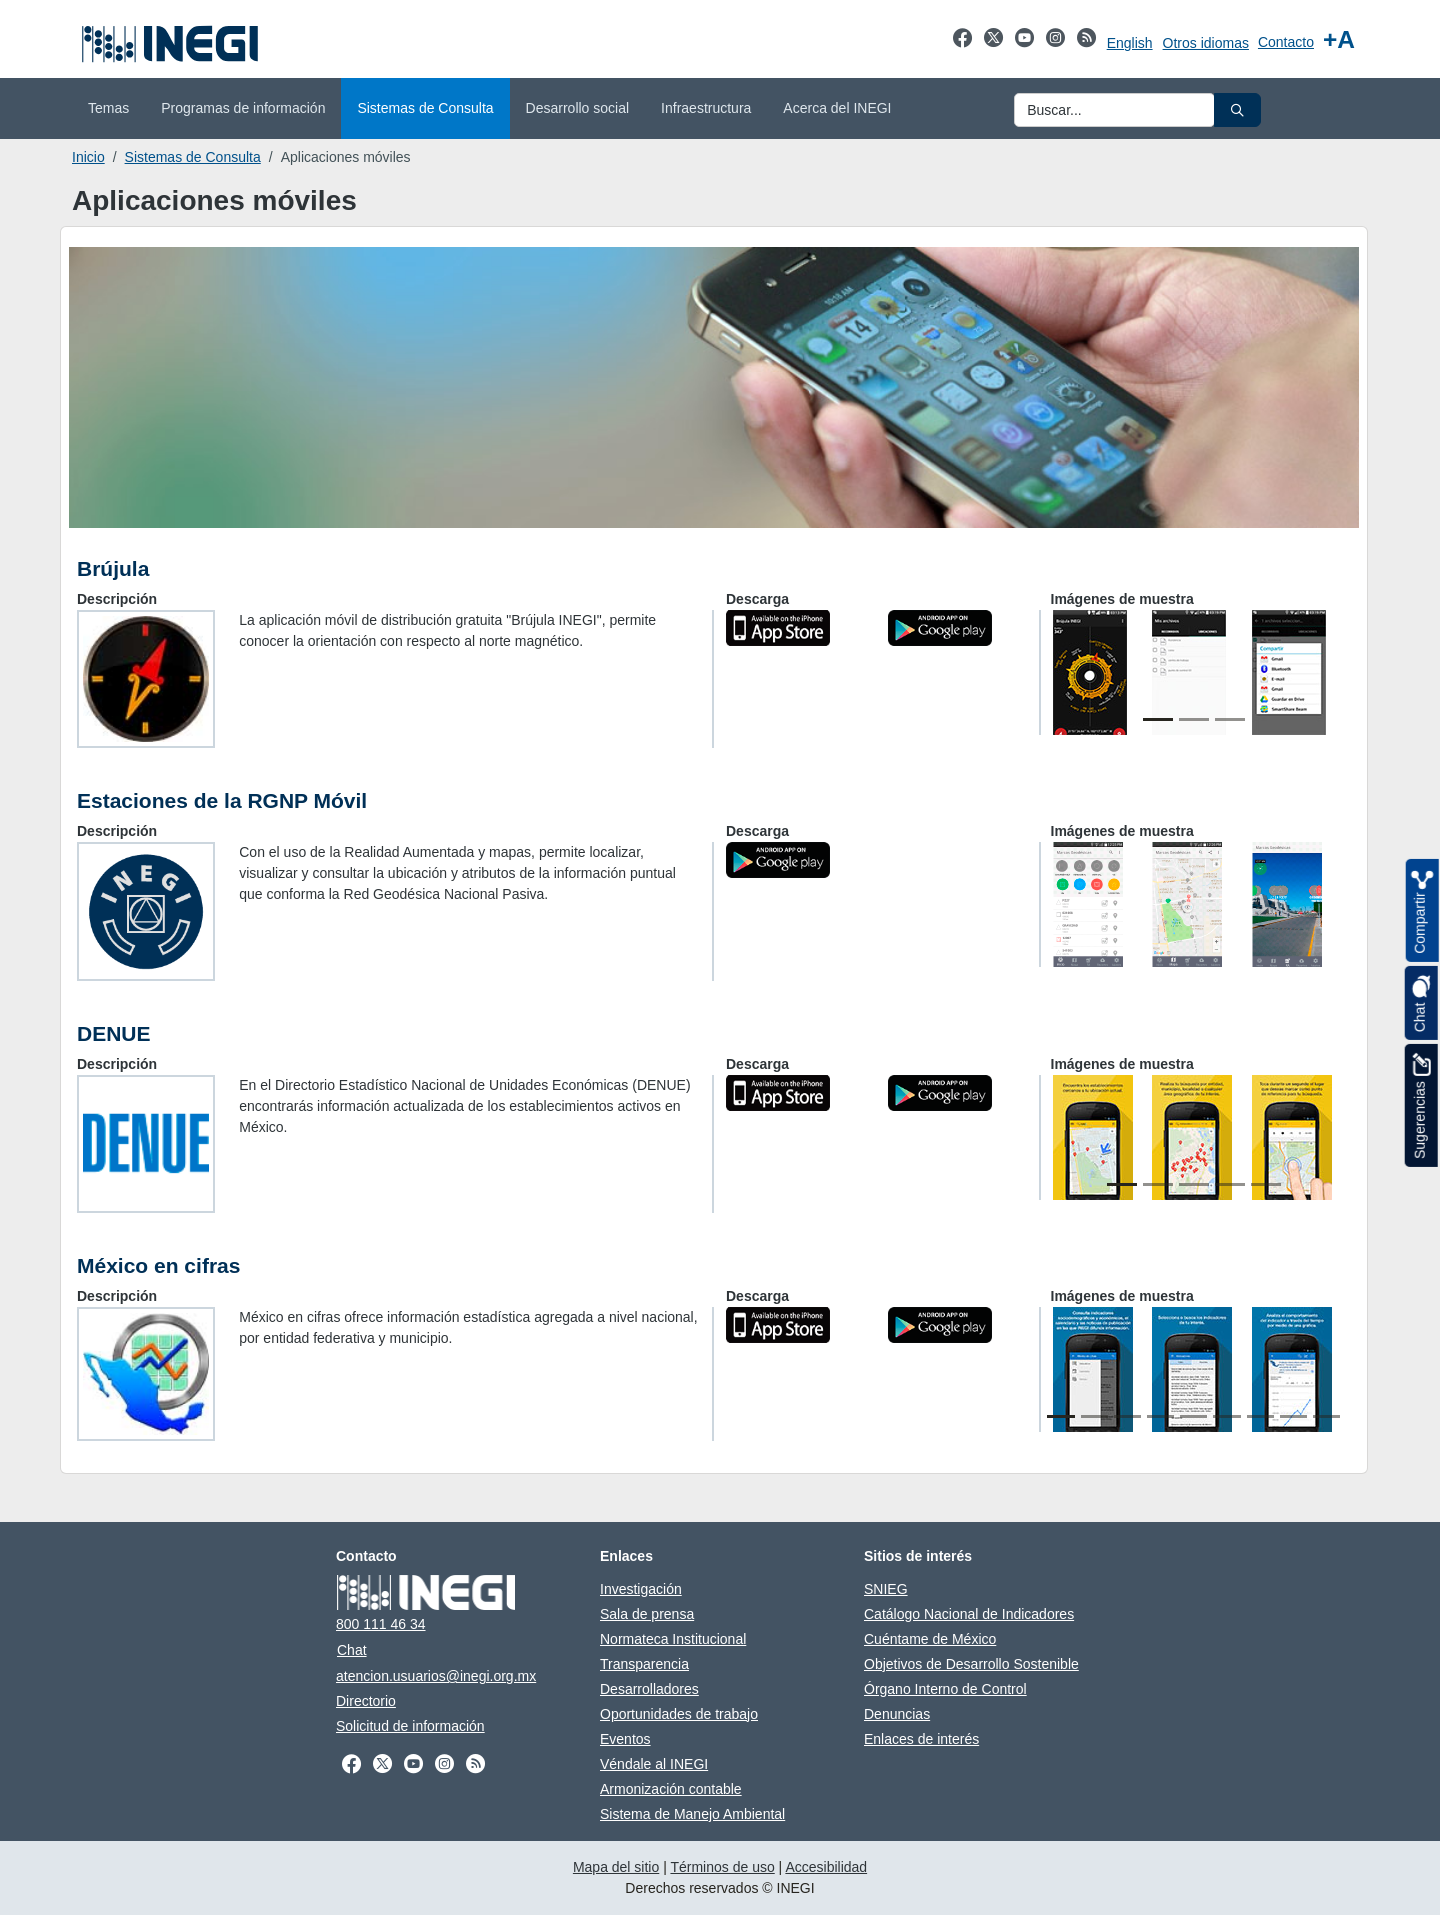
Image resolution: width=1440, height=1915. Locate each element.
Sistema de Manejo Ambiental (692, 1814)
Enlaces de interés (921, 1739)
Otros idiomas (1206, 43)
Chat (352, 1650)
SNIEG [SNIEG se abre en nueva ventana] (886, 1589)
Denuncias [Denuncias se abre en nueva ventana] (897, 1714)
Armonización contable (671, 1789)
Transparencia (644, 1664)
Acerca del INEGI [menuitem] (837, 108)
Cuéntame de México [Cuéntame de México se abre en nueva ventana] (930, 1639)
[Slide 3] (1230, 719)
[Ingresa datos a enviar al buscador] (1114, 110)
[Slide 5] (1266, 1184)
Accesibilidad (826, 1867)
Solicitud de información (410, 1726)
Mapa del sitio (616, 1867)
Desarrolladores (649, 1689)
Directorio (366, 1701)
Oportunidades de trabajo (679, 1714)
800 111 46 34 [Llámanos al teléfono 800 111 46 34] (381, 1624)
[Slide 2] (1194, 719)
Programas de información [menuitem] (243, 108)
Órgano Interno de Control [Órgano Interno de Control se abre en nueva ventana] (945, 1689)
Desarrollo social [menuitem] (577, 108)
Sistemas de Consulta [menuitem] (425, 108)
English (1130, 43)
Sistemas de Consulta (193, 157)
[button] (1237, 110)
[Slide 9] (1326, 1416)
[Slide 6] (1226, 1416)
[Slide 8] (1293, 1416)
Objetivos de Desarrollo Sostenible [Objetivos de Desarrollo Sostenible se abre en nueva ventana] (971, 1664)
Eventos (625, 1739)
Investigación (641, 1589)
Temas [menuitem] (108, 108)
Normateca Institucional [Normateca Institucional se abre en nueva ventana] (673, 1639)
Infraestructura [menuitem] (706, 108)
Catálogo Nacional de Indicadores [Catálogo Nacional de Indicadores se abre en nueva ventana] (969, 1614)
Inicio (88, 157)
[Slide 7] (1260, 1416)
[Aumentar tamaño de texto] (1339, 39)
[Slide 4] (1230, 1184)
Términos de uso (722, 1867)
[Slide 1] (1158, 719)
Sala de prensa (647, 1614)
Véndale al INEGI (654, 1764)
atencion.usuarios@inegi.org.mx (436, 1676)
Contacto (1286, 42)
